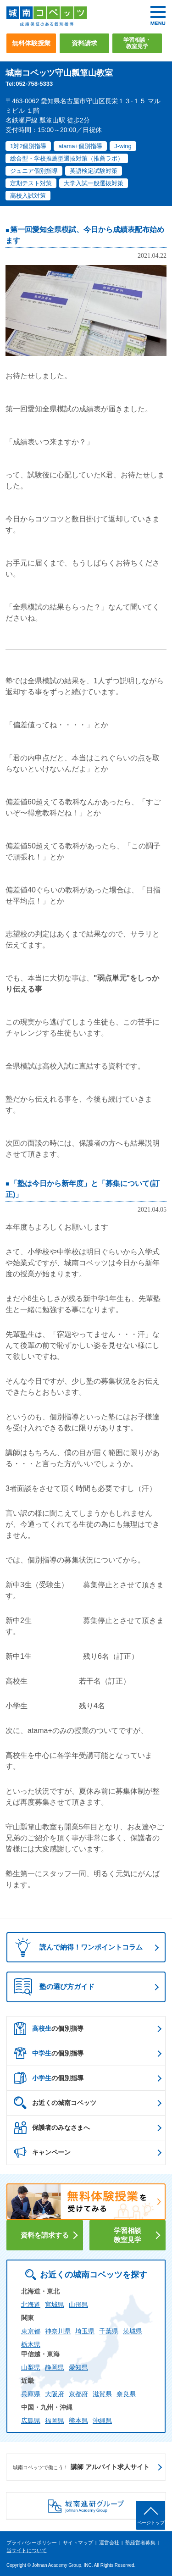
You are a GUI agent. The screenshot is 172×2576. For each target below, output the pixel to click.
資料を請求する (45, 2235)
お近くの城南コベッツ (55, 2102)
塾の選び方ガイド (54, 1987)
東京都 (30, 2331)
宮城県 (54, 2304)
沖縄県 (102, 2420)
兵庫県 (30, 2394)
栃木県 (30, 2344)
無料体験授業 (31, 43)
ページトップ (151, 2522)
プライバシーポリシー (31, 2542)
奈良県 (126, 2394)
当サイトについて (26, 2550)
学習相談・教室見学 (137, 43)
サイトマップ (78, 2542)
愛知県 (78, 2367)
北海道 (30, 2304)
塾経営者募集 (140, 2542)
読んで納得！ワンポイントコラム (76, 1947)
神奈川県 (58, 2331)
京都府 (78, 2394)
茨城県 (132, 2331)
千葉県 (108, 2331)
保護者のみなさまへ (52, 2127)
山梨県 (30, 2367)
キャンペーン (42, 2152)
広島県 (30, 2420)
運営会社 (109, 2542)
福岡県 (54, 2420)
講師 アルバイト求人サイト (81, 2467)
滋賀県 (102, 2394)
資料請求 (84, 43)
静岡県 (54, 2367)
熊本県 (78, 2420)
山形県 (78, 2304)
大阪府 (54, 2394)
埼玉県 (84, 2331)
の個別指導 (48, 2028)
